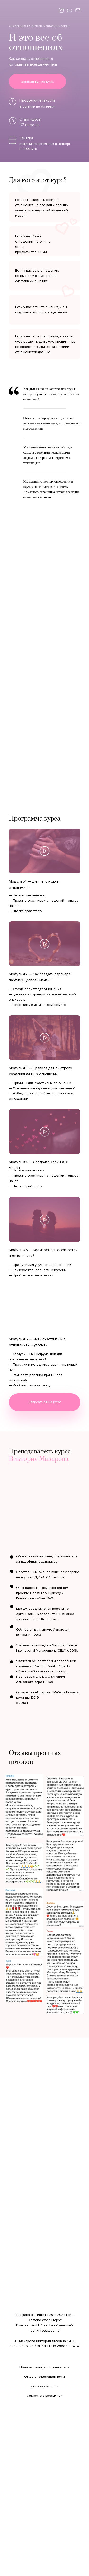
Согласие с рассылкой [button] (44, 2396)
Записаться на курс (37, 81)
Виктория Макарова (39, 1459)
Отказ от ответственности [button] (44, 2377)
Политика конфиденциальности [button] (44, 2367)
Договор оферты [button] (44, 2386)
